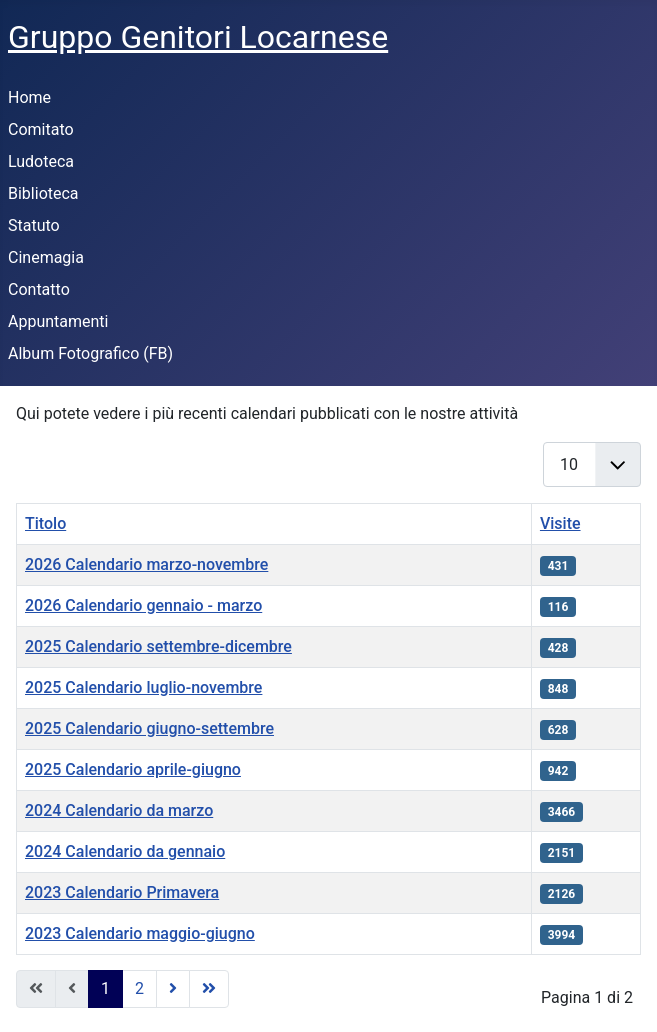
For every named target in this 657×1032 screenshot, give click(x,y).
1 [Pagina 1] (105, 988)
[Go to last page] (209, 989)
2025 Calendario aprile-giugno (133, 769)
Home (29, 97)
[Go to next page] (173, 989)
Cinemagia (46, 257)
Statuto (34, 225)
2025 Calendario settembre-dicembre (158, 646)
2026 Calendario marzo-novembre (146, 564)
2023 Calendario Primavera (122, 892)
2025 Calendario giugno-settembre (149, 728)
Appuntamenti (58, 321)
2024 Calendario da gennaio (125, 851)
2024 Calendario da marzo (119, 810)
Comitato (41, 129)
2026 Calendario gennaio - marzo (143, 605)
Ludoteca (41, 161)
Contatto (39, 289)
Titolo (45, 523)
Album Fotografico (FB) (90, 353)
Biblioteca (43, 193)
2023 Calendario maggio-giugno (140, 933)
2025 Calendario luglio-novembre (143, 687)
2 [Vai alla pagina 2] (139, 988)
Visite (560, 523)
